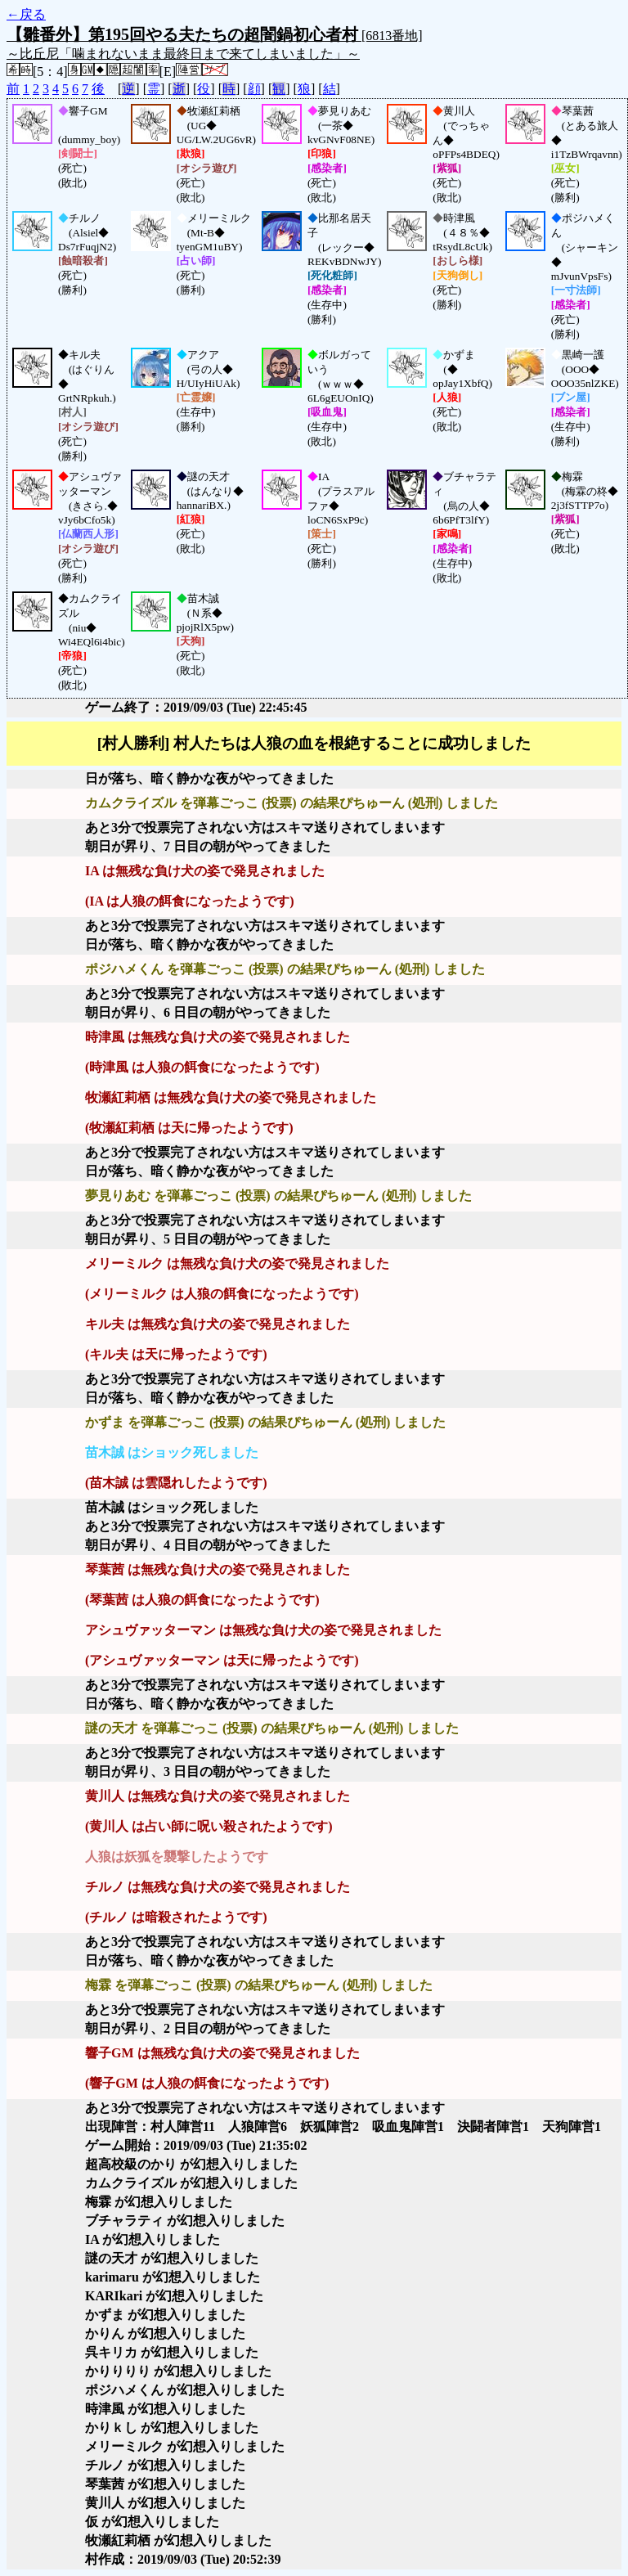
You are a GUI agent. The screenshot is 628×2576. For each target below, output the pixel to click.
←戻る (26, 14)
